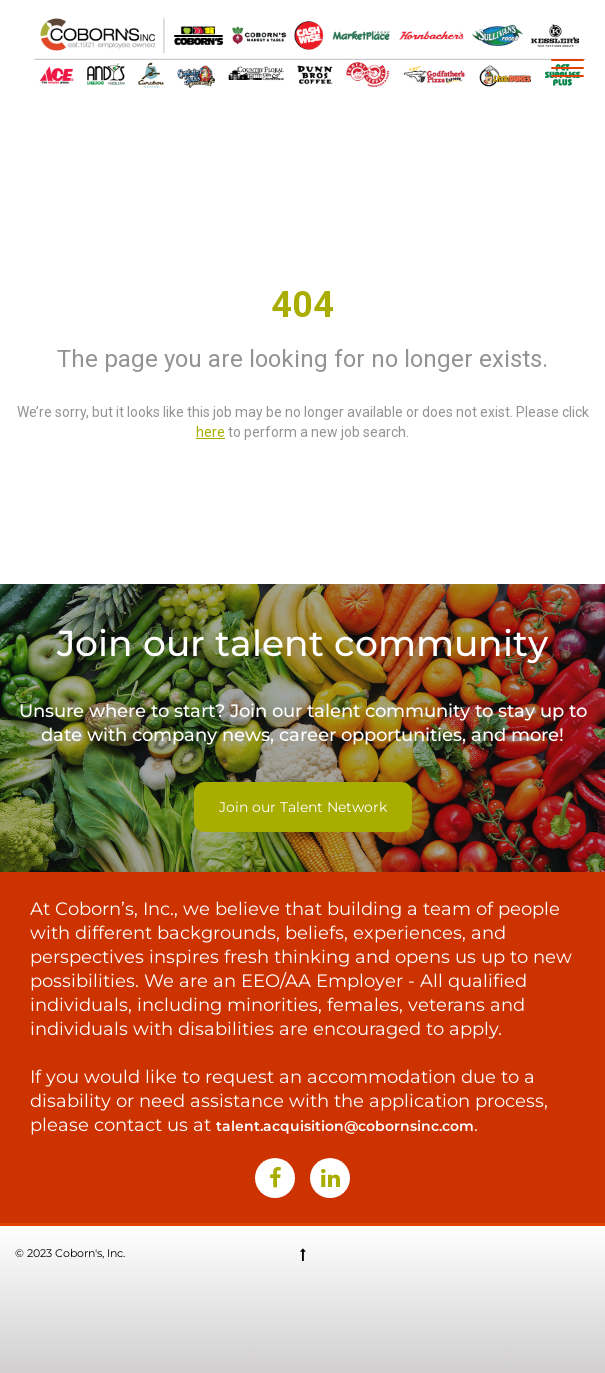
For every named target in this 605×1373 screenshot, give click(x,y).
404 (302, 305)
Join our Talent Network (303, 807)
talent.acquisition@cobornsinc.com (345, 1126)
